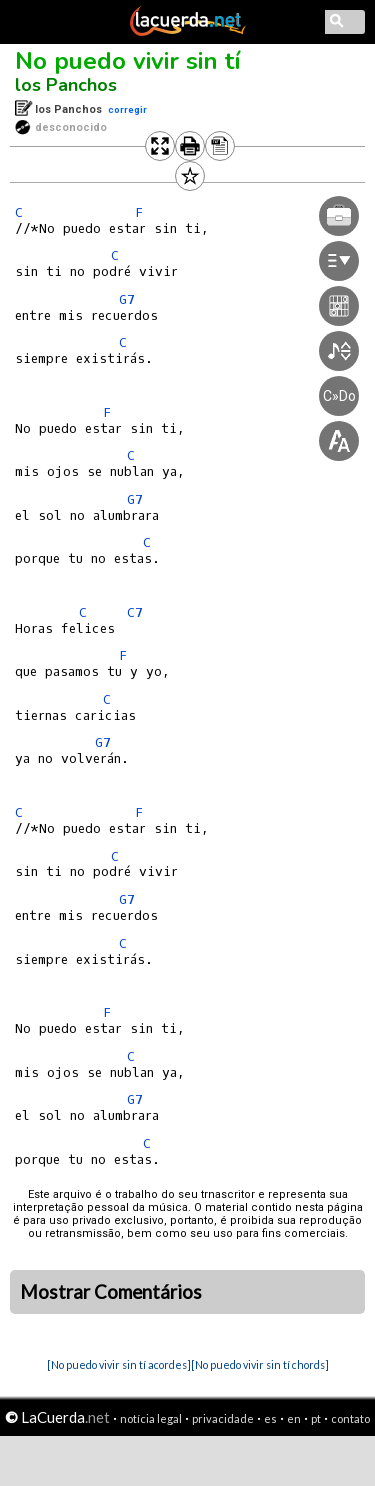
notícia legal (151, 1418)
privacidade (223, 1418)
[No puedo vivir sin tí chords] (260, 1364)
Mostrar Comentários (111, 1292)
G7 (103, 742)
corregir (127, 109)
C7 (135, 612)
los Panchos (66, 85)
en (294, 1418)
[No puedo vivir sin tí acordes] (119, 1364)
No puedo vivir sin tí (128, 61)
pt (316, 1418)
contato (350, 1418)
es (270, 1418)
